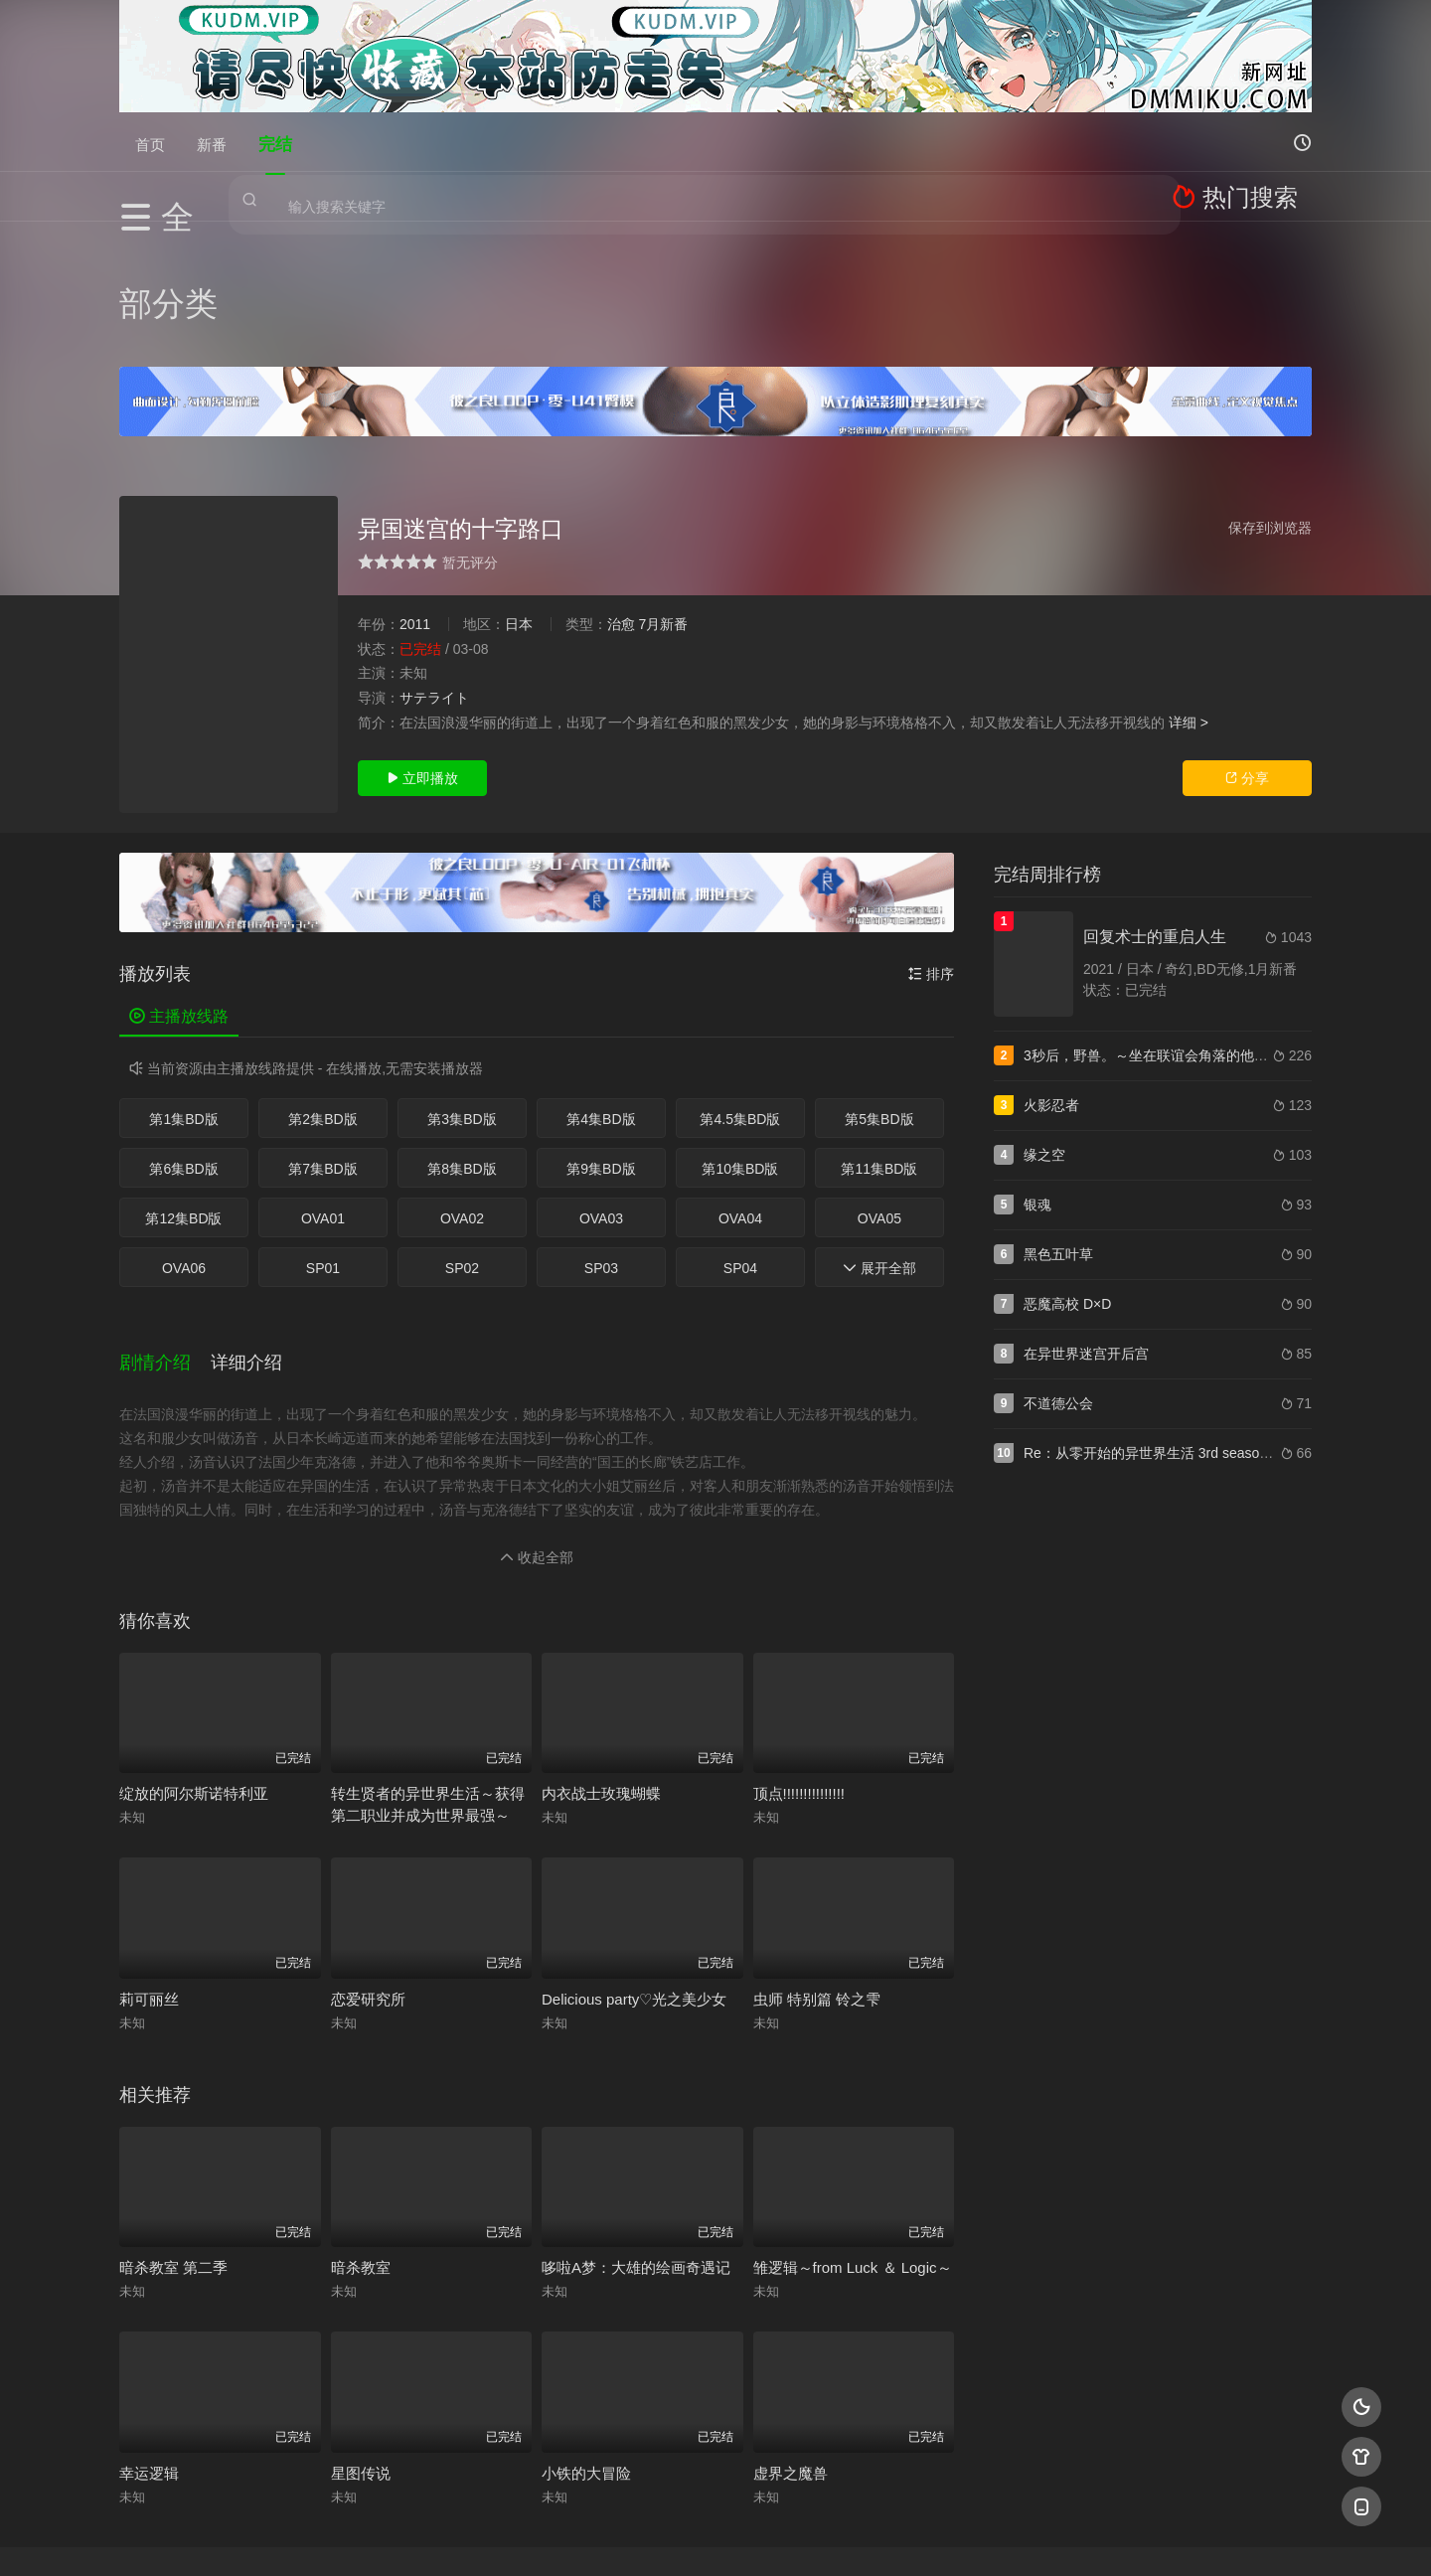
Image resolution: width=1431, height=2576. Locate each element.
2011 (414, 499)
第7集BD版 (322, 1043)
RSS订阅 (474, 2536)
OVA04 (740, 1093)
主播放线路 (179, 891)
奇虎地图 (796, 2536)
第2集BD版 (322, 994)
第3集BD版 (461, 994)
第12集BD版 (183, 1093)
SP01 (323, 1143)
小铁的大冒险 (586, 2325)
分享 (1247, 653)
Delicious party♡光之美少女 (634, 1851)
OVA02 (462, 1093)
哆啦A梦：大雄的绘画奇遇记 (636, 2119)
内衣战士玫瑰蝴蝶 (601, 1645)
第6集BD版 (183, 1043)
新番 (212, 141)
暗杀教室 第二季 (173, 2119)
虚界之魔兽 (790, 2325)
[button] (165, 1224)
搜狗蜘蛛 (715, 2536)
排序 (931, 849)
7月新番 (663, 499)
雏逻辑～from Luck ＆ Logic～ (852, 2119)
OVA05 (879, 1093)
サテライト (434, 572)
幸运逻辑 (149, 2325)
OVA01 (323, 1093)
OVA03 (601, 1093)
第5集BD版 (879, 994)
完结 (275, 141)
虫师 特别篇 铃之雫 (816, 1851)
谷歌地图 (876, 2536)
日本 (519, 499)
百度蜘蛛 (555, 2536)
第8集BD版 (461, 1043)
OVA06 (184, 1143)
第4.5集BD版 (740, 994)
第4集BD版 (600, 994)
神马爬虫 (636, 2536)
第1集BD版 (183, 994)
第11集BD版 (879, 1043)
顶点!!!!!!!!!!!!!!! (799, 1645)
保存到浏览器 (1270, 402)
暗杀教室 (361, 2119)
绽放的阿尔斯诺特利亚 (193, 1645)
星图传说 (361, 2325)
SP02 (462, 1143)
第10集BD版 (740, 1043)
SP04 (740, 1143)
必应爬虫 (957, 2536)
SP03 (601, 1143)
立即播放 (422, 653)
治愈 (621, 499)
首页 (150, 141)
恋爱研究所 (368, 1851)
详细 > (1188, 596)
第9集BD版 (600, 1043)
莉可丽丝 (149, 1851)
